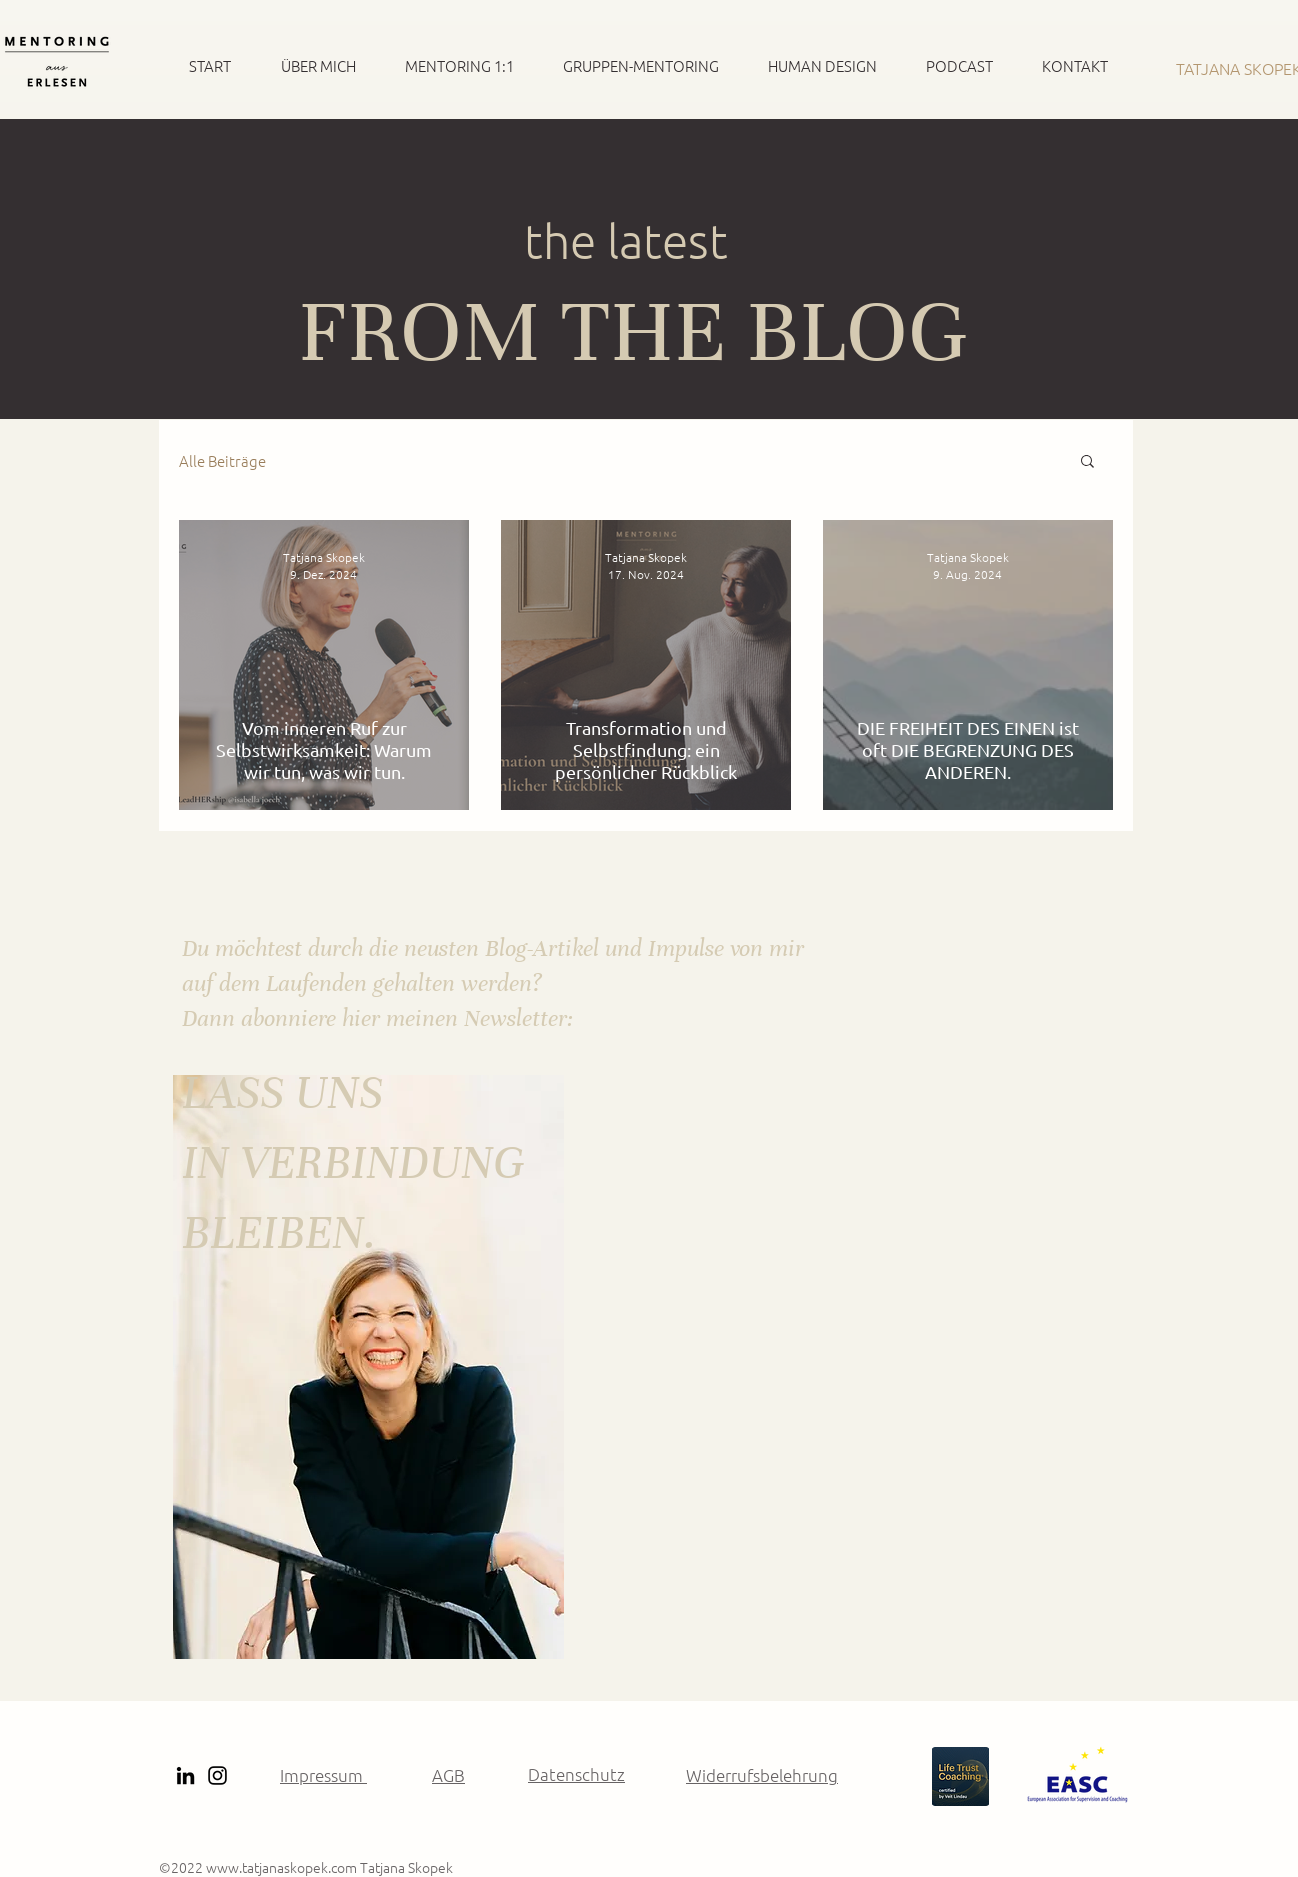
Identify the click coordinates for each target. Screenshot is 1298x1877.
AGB (448, 1775)
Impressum (323, 1775)
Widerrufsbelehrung (762, 1775)
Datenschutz (576, 1774)
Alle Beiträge (222, 460)
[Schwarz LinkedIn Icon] (185, 1775)
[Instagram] (217, 1775)
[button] (1087, 462)
